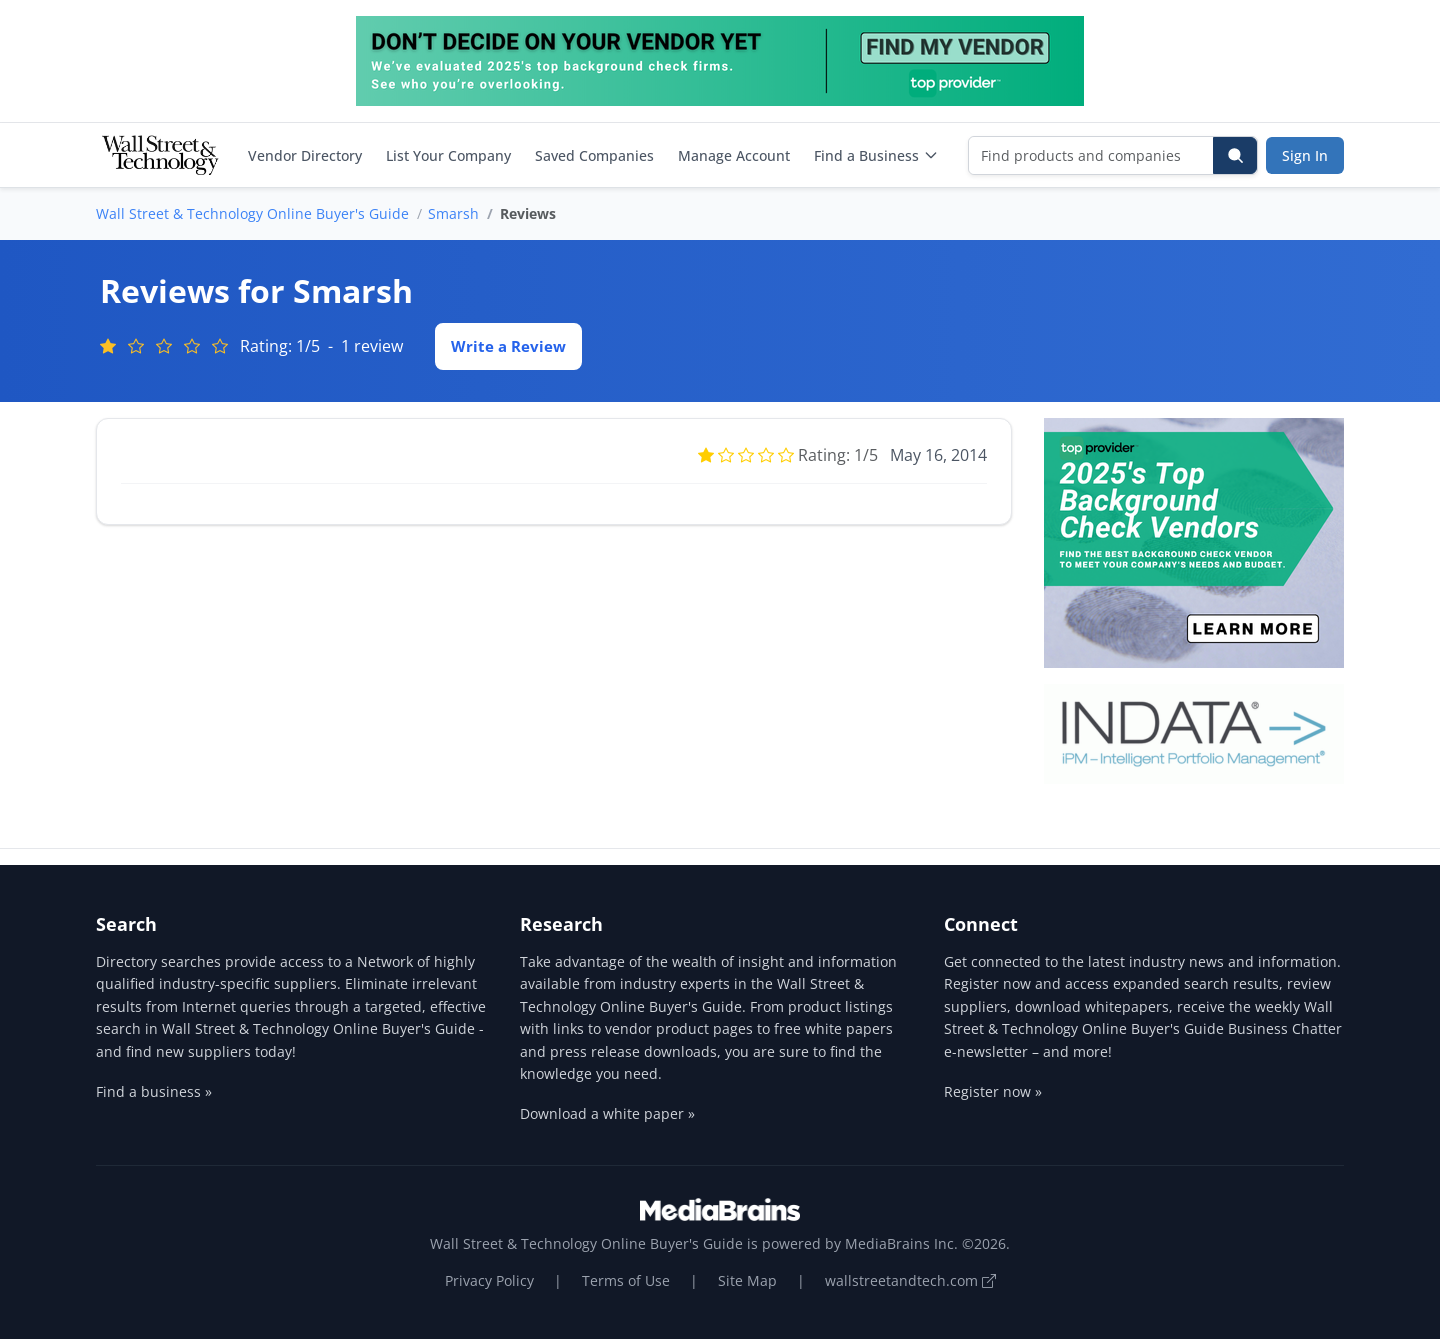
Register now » (993, 1091)
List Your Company (448, 155)
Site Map (747, 1280)
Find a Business (876, 155)
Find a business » (154, 1091)
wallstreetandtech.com (910, 1280)
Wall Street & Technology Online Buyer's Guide (252, 213)
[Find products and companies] (1091, 155)
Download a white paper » (607, 1113)
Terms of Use (626, 1280)
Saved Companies (594, 155)
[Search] (1235, 155)
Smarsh (453, 213)
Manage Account (734, 155)
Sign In (1305, 155)
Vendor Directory (305, 155)
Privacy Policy (489, 1280)
